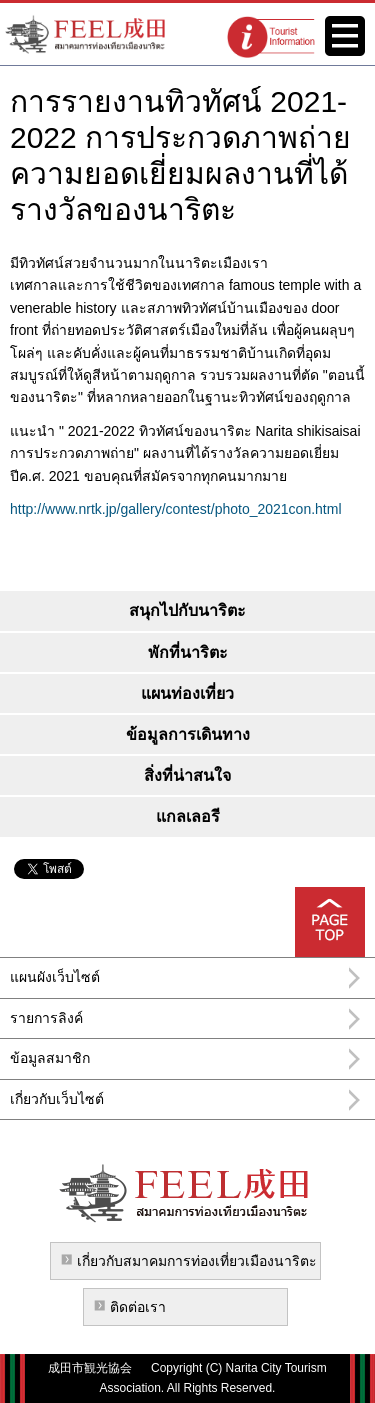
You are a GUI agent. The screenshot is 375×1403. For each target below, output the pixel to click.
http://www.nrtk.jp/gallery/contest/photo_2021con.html (176, 509)
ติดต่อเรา (138, 1307)
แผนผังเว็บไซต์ (55, 977)
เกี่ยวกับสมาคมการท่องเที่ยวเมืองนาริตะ (197, 1261)
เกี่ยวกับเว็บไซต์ (57, 1099)
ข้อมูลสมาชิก (50, 1058)
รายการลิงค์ (46, 1018)
